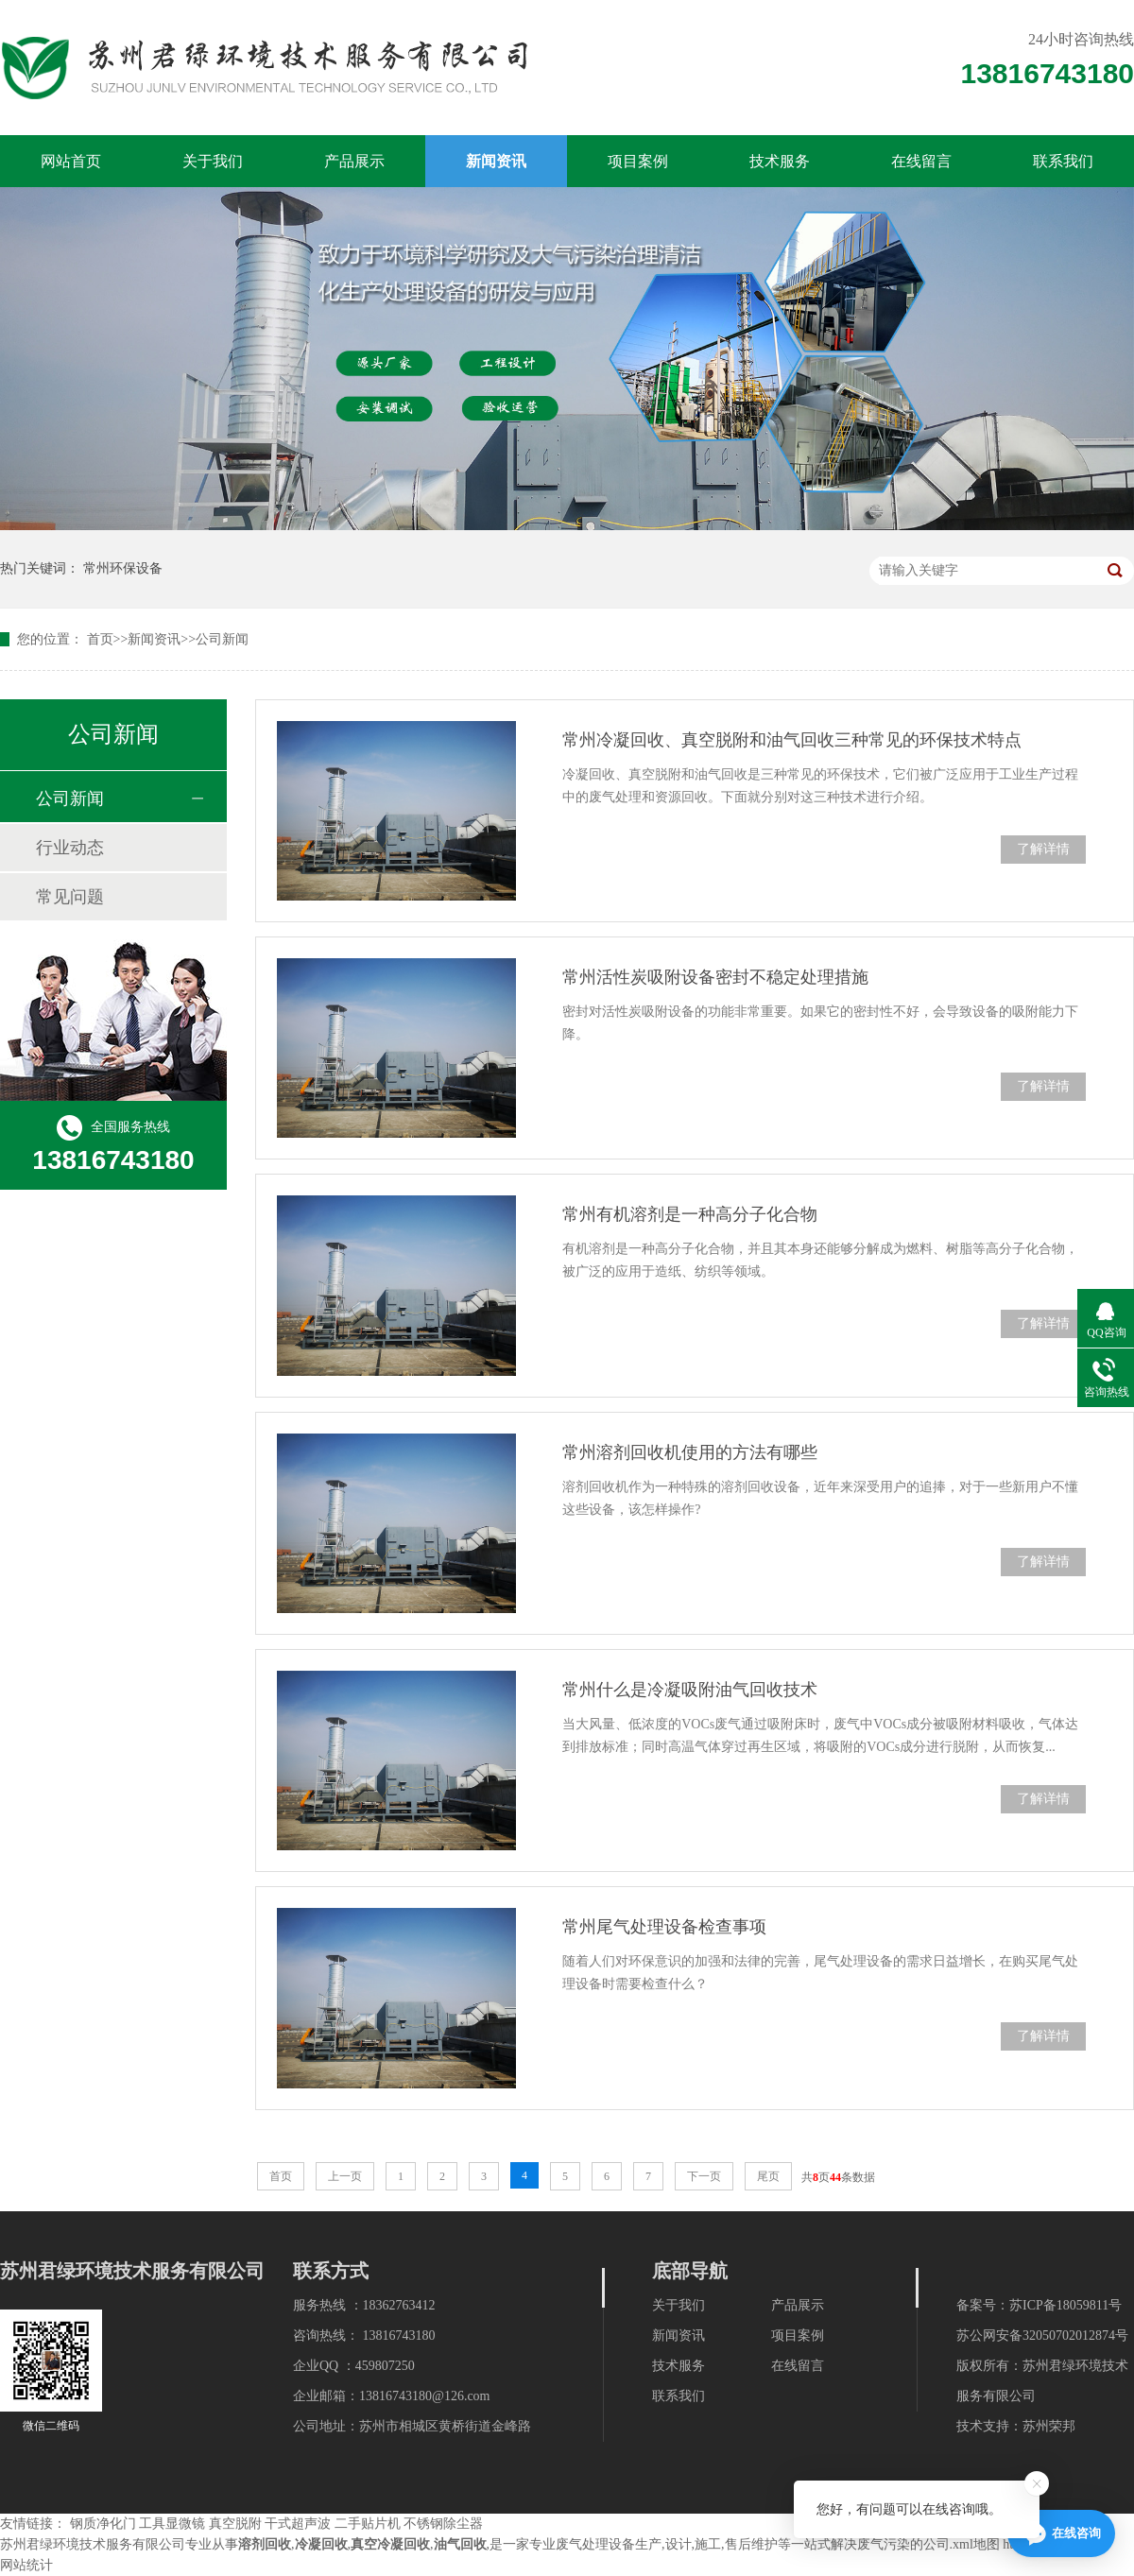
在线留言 (921, 161)
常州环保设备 (123, 568)
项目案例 (638, 161)
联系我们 (1063, 161)
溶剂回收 (264, 2544)
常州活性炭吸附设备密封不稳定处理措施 (715, 977)
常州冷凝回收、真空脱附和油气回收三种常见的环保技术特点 (792, 739)
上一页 (345, 2176)
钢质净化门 (103, 2523)
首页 (100, 639)
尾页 (768, 2176)
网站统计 (26, 2565)
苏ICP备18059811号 (1065, 2305)
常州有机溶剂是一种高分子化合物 (689, 1214)
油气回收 (460, 2544)
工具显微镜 (172, 2523)
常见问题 (70, 896)
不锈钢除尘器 (443, 2523)
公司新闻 (222, 639)
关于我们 (212, 161)
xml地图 (976, 2544)
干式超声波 (298, 2523)
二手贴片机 (368, 2523)
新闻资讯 (496, 161)
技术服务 (779, 161)
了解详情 (1043, 849)
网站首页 (71, 161)
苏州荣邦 (1048, 2426)
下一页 (704, 2176)
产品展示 (354, 161)
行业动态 (70, 847)
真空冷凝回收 (390, 2544)
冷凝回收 (321, 2544)
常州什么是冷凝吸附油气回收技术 (689, 1689)
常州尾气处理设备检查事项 (664, 1926)
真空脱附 (235, 2523)
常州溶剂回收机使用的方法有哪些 (689, 1452)
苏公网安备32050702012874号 (1042, 2335)
